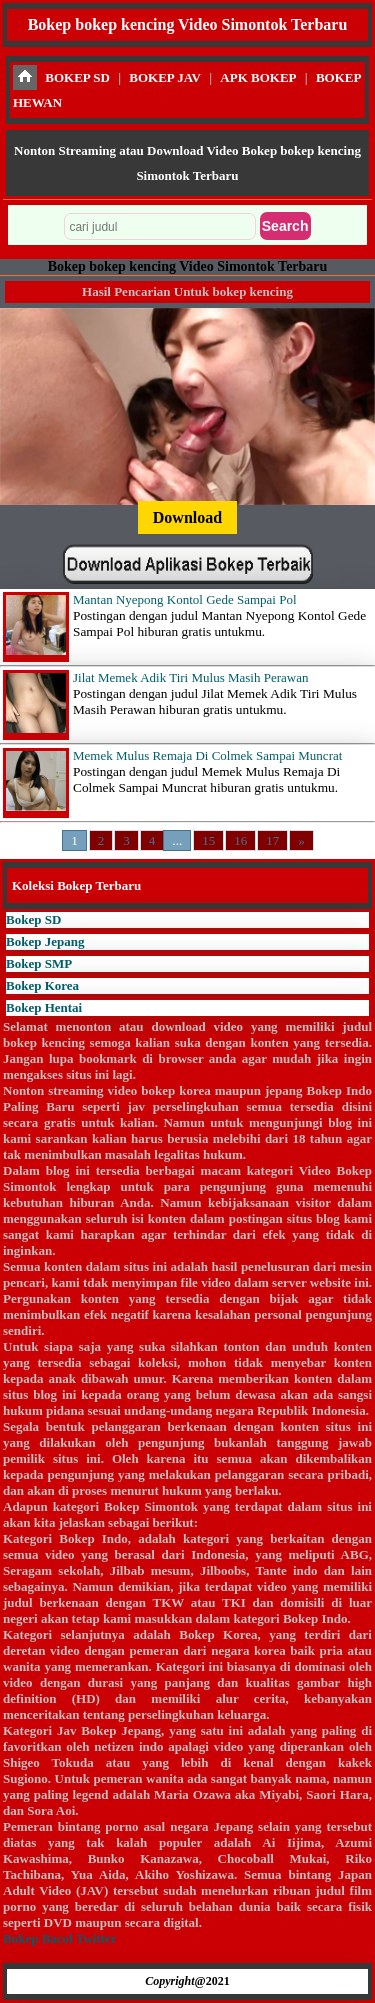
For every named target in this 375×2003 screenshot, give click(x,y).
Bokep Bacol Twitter (59, 1938)
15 (208, 840)
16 (240, 840)
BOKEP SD (77, 77)
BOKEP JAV (165, 77)
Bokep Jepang (45, 941)
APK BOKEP (258, 77)
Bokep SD (33, 919)
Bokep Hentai (44, 1007)
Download (187, 517)
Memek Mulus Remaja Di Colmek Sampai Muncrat (207, 755)
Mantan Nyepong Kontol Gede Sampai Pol (185, 599)
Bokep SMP (39, 963)
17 (272, 840)
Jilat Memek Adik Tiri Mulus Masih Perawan (190, 677)
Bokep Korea (42, 985)
